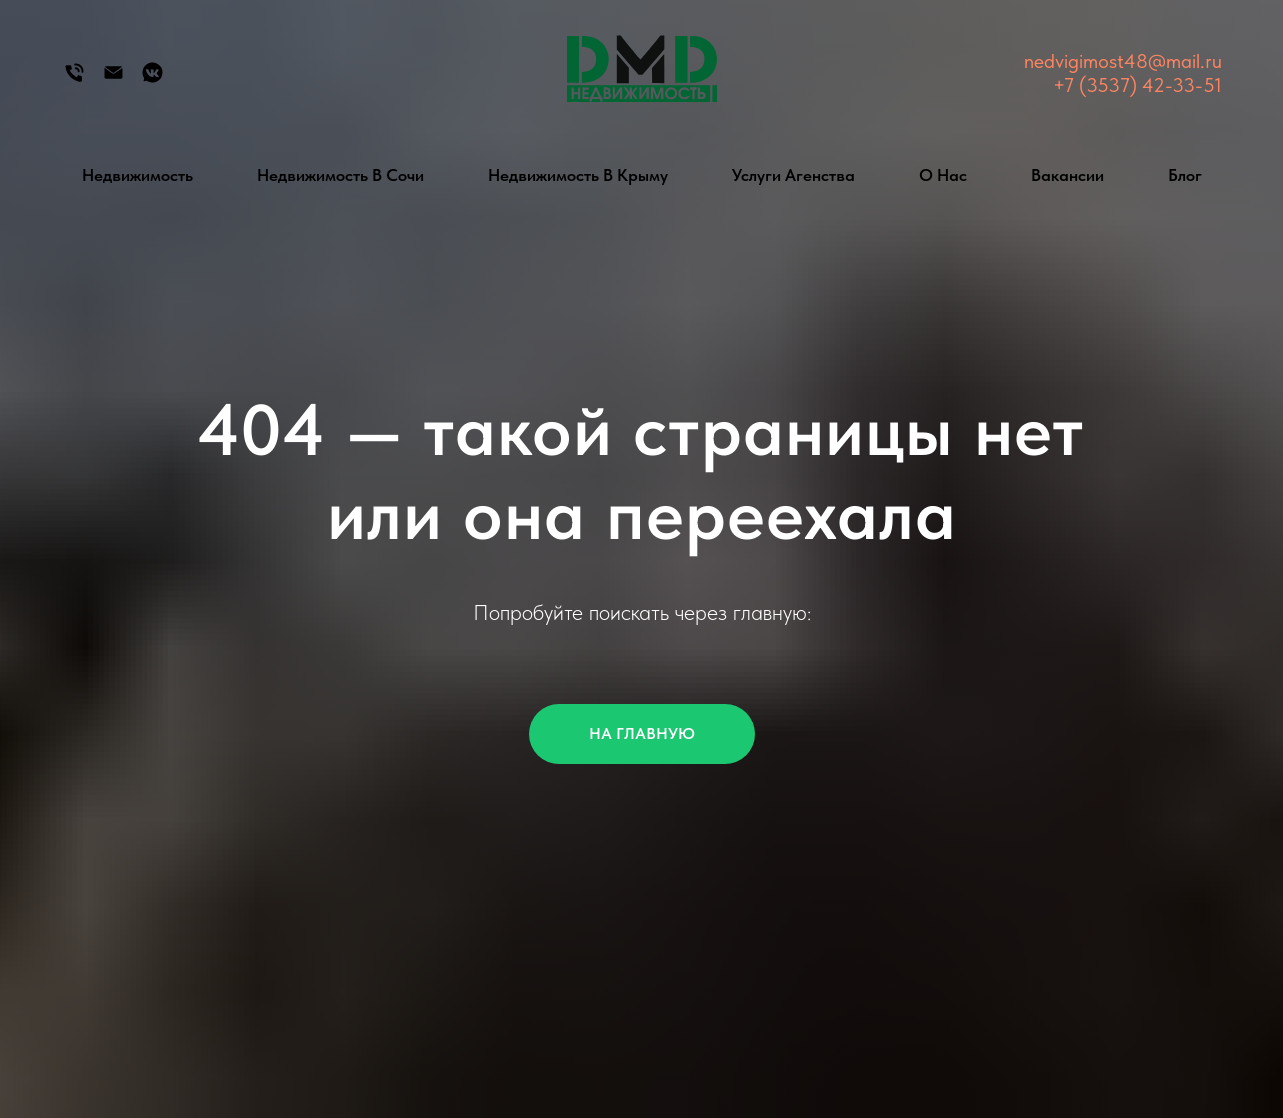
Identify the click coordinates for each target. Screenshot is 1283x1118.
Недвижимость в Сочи (340, 175)
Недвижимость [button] (137, 175)
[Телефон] (74, 79)
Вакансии (1067, 175)
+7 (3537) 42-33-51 (1137, 85)
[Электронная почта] (113, 79)
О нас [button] (943, 175)
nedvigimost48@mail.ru (1123, 61)
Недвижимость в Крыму (578, 175)
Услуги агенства (793, 175)
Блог (1185, 175)
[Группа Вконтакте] (152, 79)
